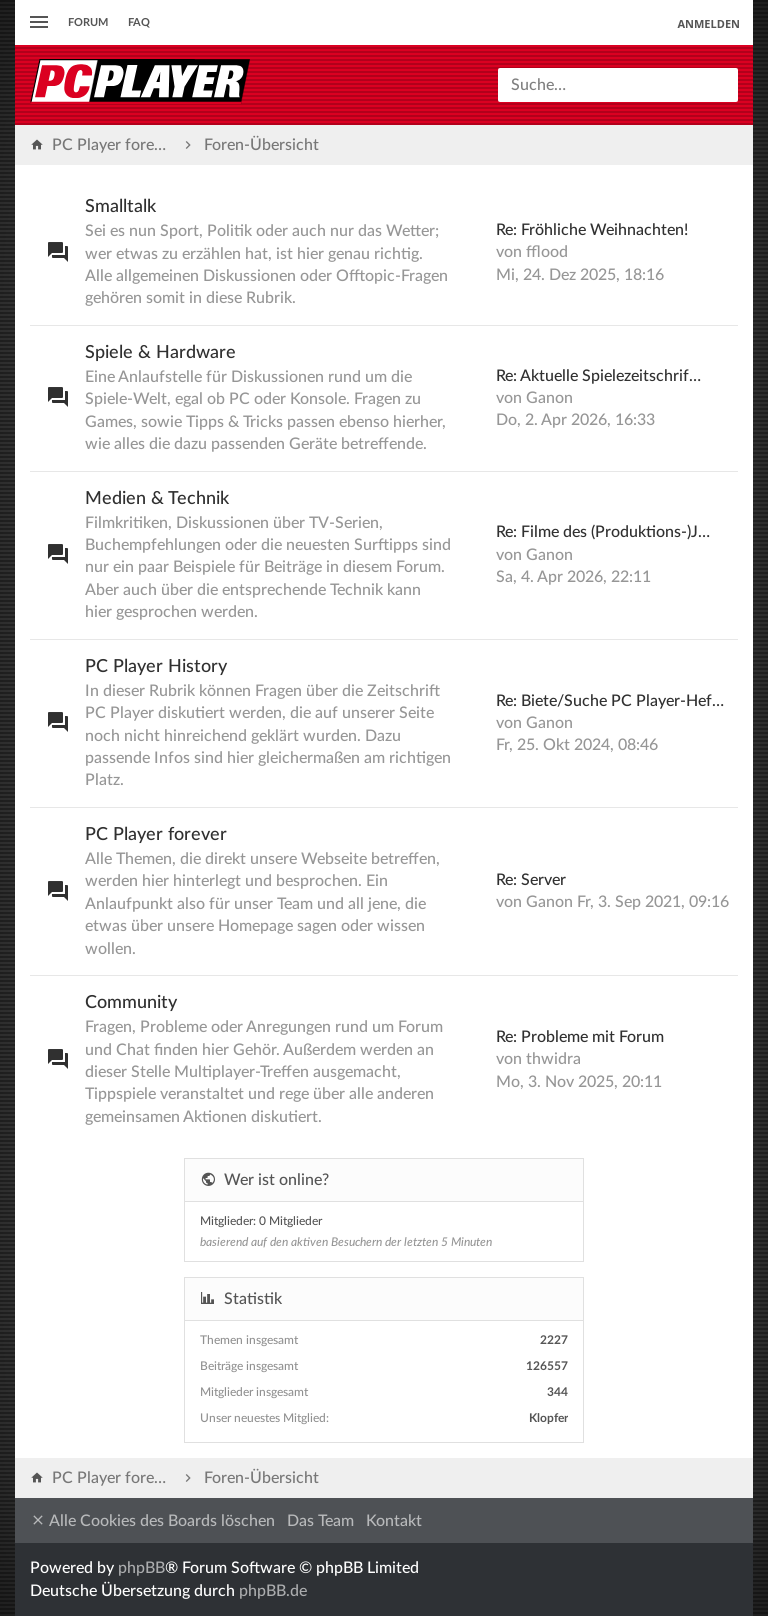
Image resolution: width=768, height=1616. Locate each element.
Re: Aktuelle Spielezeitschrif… (598, 376)
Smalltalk (120, 207)
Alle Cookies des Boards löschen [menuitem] (152, 1520)
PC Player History (156, 667)
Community (131, 1003)
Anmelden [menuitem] (708, 23)
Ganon (549, 398)
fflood (547, 252)
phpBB (141, 1568)
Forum (88, 22)
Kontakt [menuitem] (394, 1521)
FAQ (139, 22)
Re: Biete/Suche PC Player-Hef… (610, 701)
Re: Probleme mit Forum (580, 1037)
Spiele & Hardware (160, 353)
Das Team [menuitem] (320, 1521)
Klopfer (548, 1418)
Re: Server (531, 880)
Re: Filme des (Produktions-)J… (603, 532)
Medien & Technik (157, 499)
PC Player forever (156, 835)
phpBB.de (273, 1591)
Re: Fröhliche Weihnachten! (592, 230)
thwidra (553, 1059)
